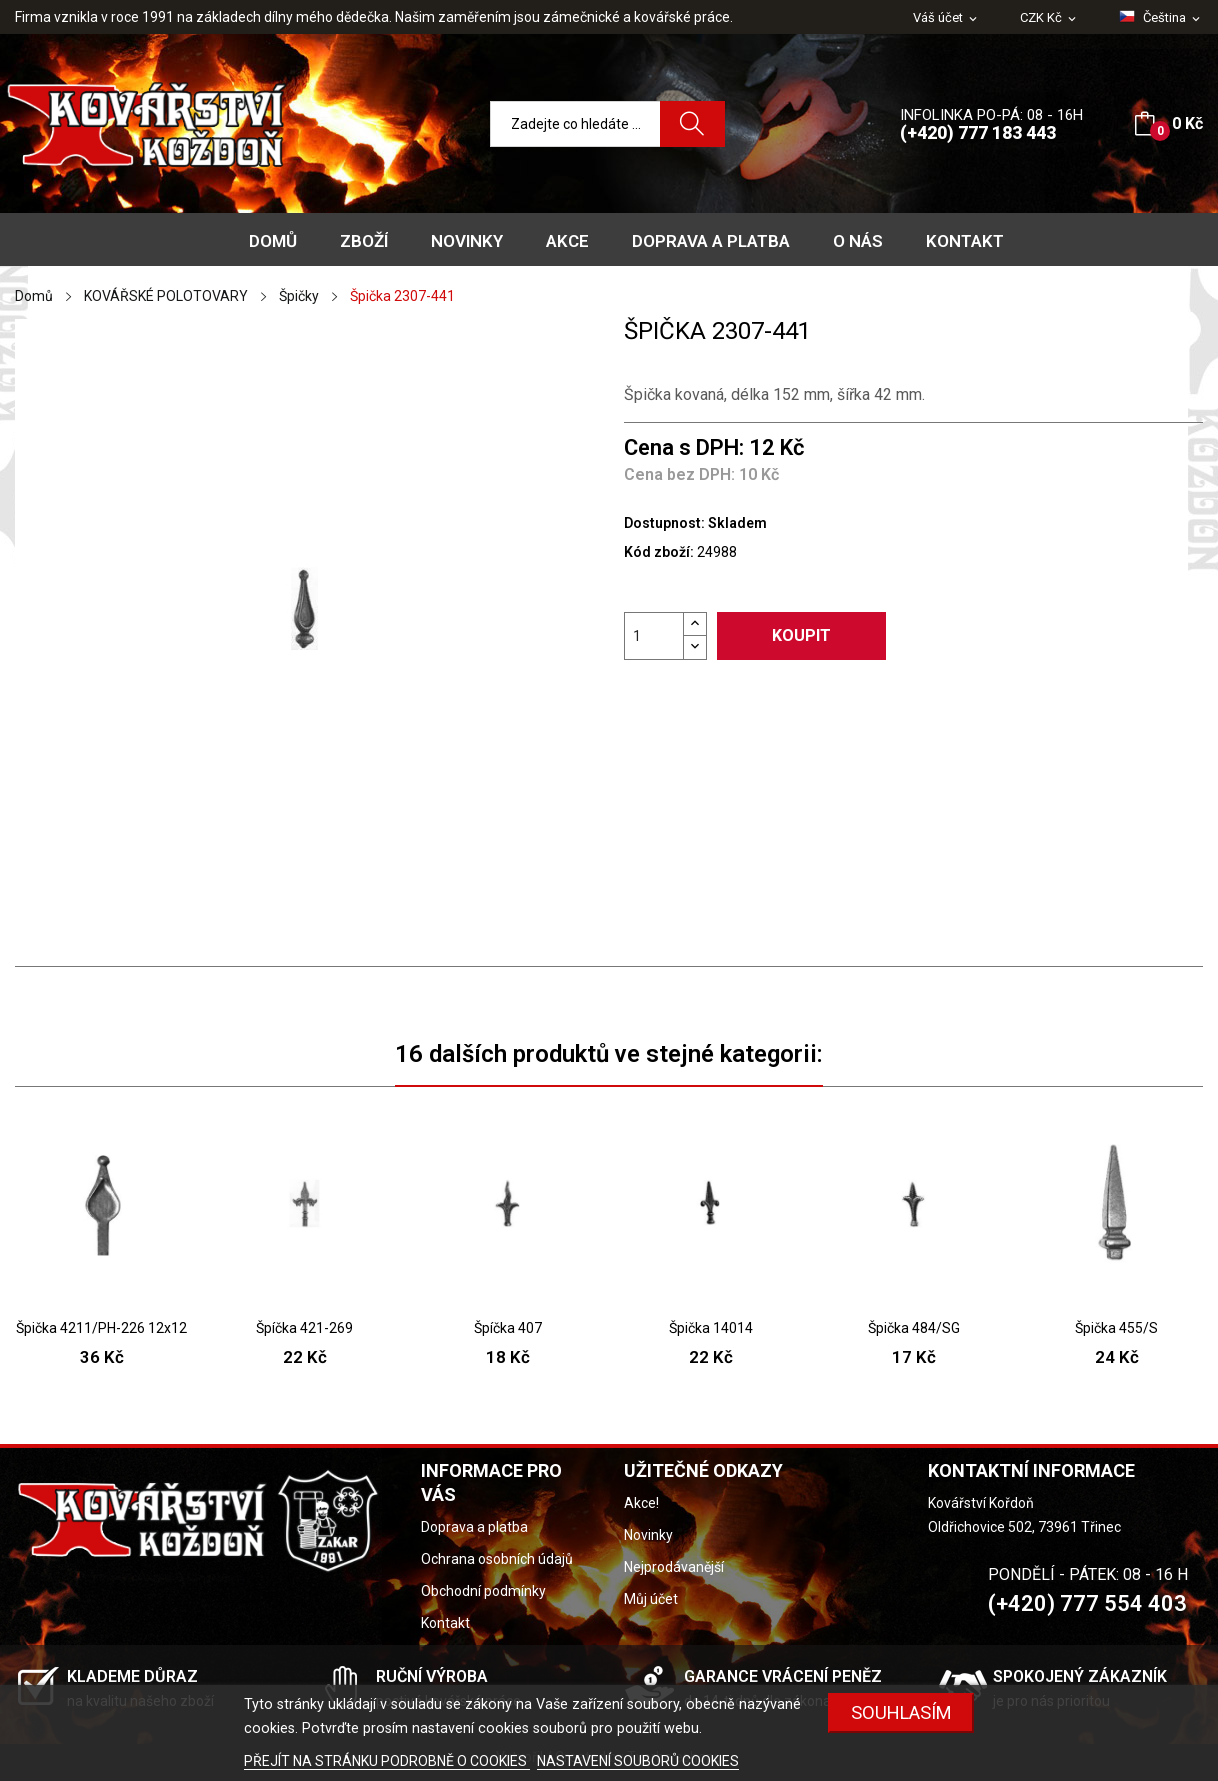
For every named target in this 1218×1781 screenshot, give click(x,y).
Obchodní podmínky (483, 1591)
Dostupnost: (664, 523)
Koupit (801, 635)
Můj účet (651, 1599)
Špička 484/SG (914, 1328)
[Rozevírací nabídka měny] (1049, 18)
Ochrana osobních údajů (497, 1559)
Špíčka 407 (508, 1328)
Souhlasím (901, 1712)
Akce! (641, 1503)
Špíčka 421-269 (304, 1328)
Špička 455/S (1116, 1328)
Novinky (648, 1535)
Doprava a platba (474, 1527)
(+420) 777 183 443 (978, 132)
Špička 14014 (711, 1328)
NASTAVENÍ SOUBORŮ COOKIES (638, 1761)
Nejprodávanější (674, 1567)
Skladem (737, 523)
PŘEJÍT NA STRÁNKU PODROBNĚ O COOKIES (387, 1761)
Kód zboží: (659, 552)
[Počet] (654, 636)
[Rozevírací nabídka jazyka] (1161, 18)
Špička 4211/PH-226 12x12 (101, 1328)
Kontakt (445, 1623)
